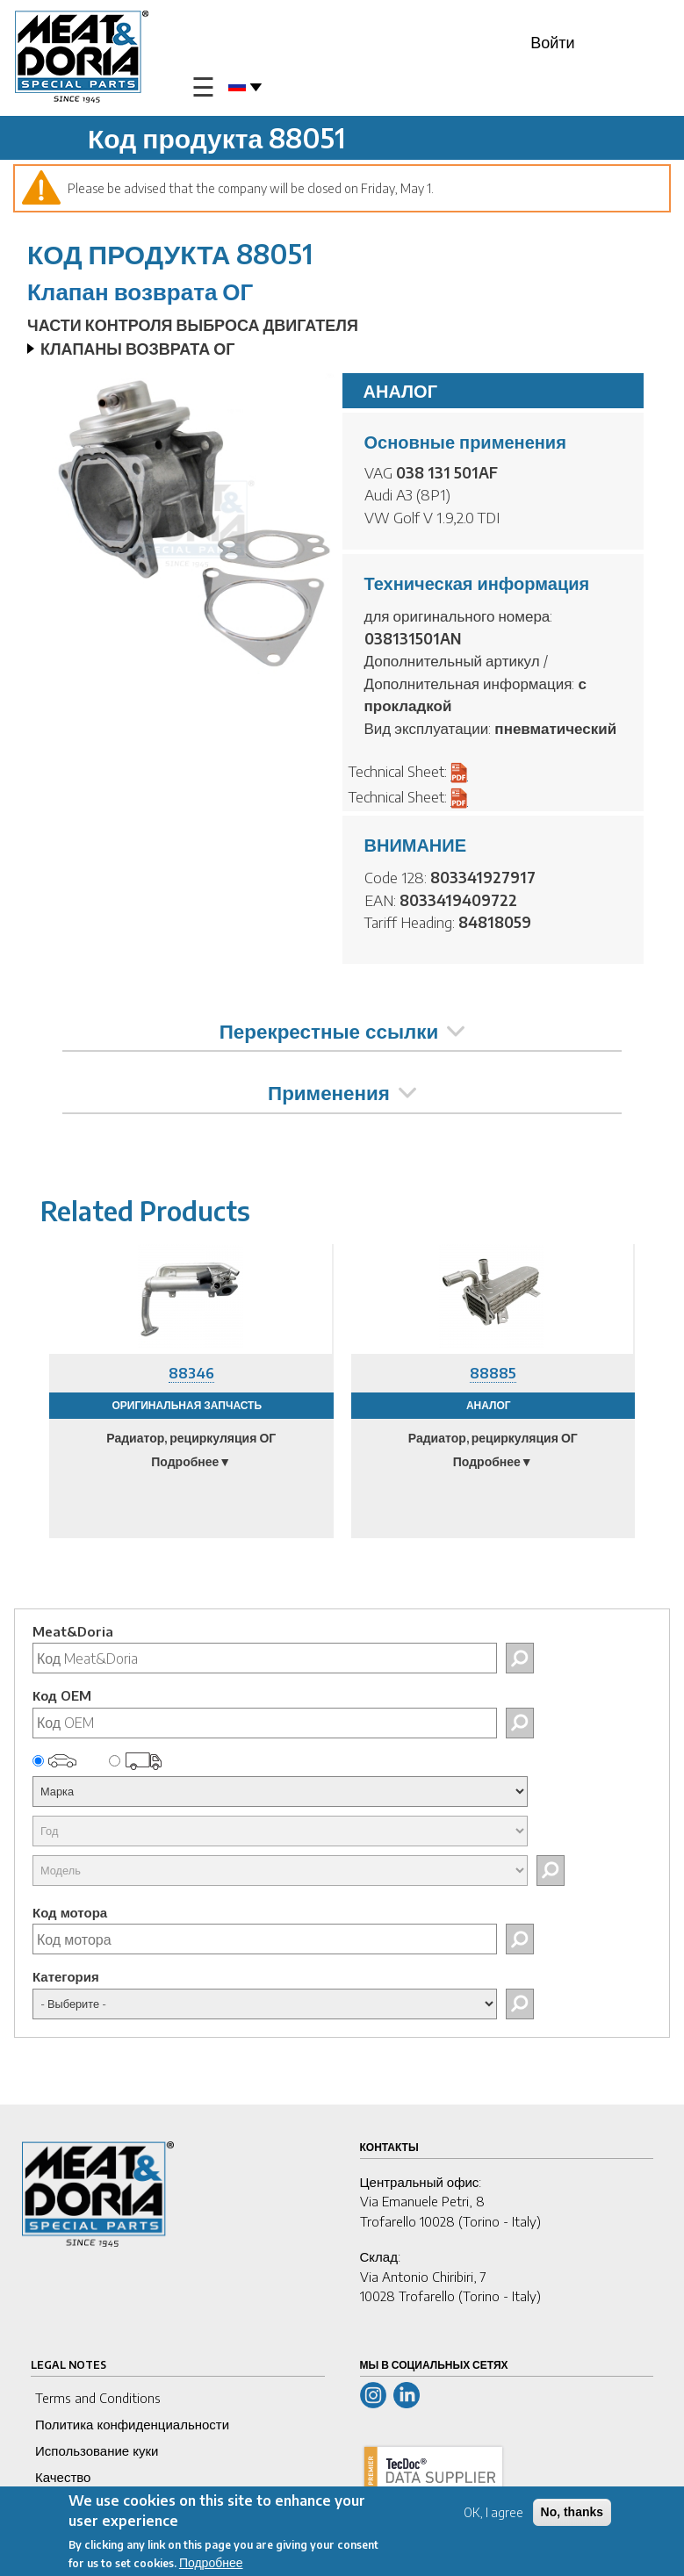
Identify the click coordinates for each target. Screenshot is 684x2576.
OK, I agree (493, 2512)
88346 (191, 1373)
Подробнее (211, 2562)
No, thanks (572, 2512)
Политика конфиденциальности (132, 2424)
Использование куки (96, 2450)
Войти (552, 42)
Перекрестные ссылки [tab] (342, 1030)
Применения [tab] (342, 1092)
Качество (62, 2477)
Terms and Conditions (98, 2398)
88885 (493, 1373)
